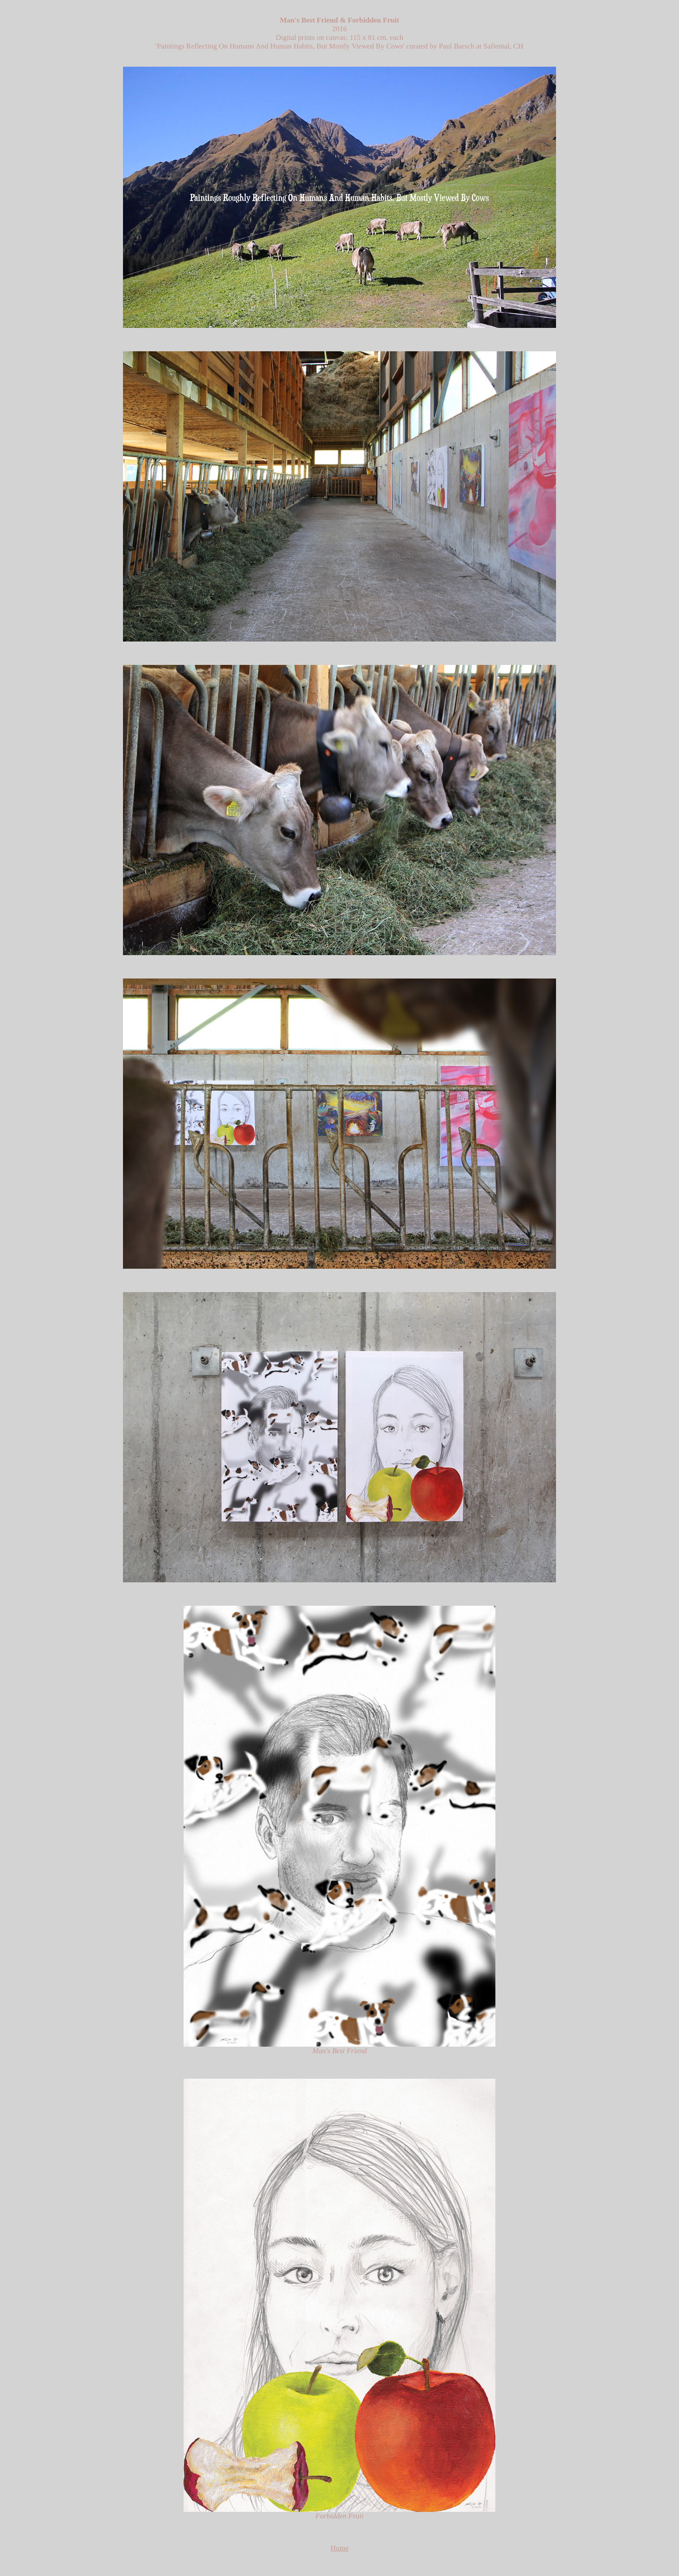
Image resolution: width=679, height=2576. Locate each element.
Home (339, 2548)
